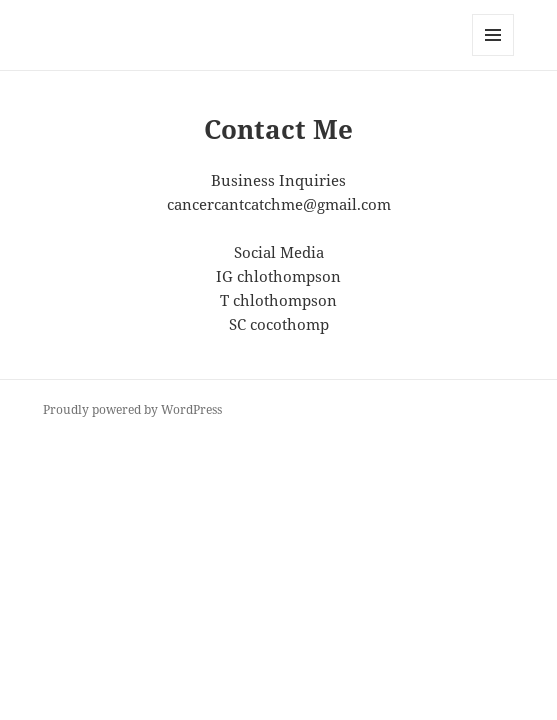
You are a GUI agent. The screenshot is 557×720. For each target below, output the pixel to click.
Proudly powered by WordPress (132, 409)
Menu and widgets (493, 55)
